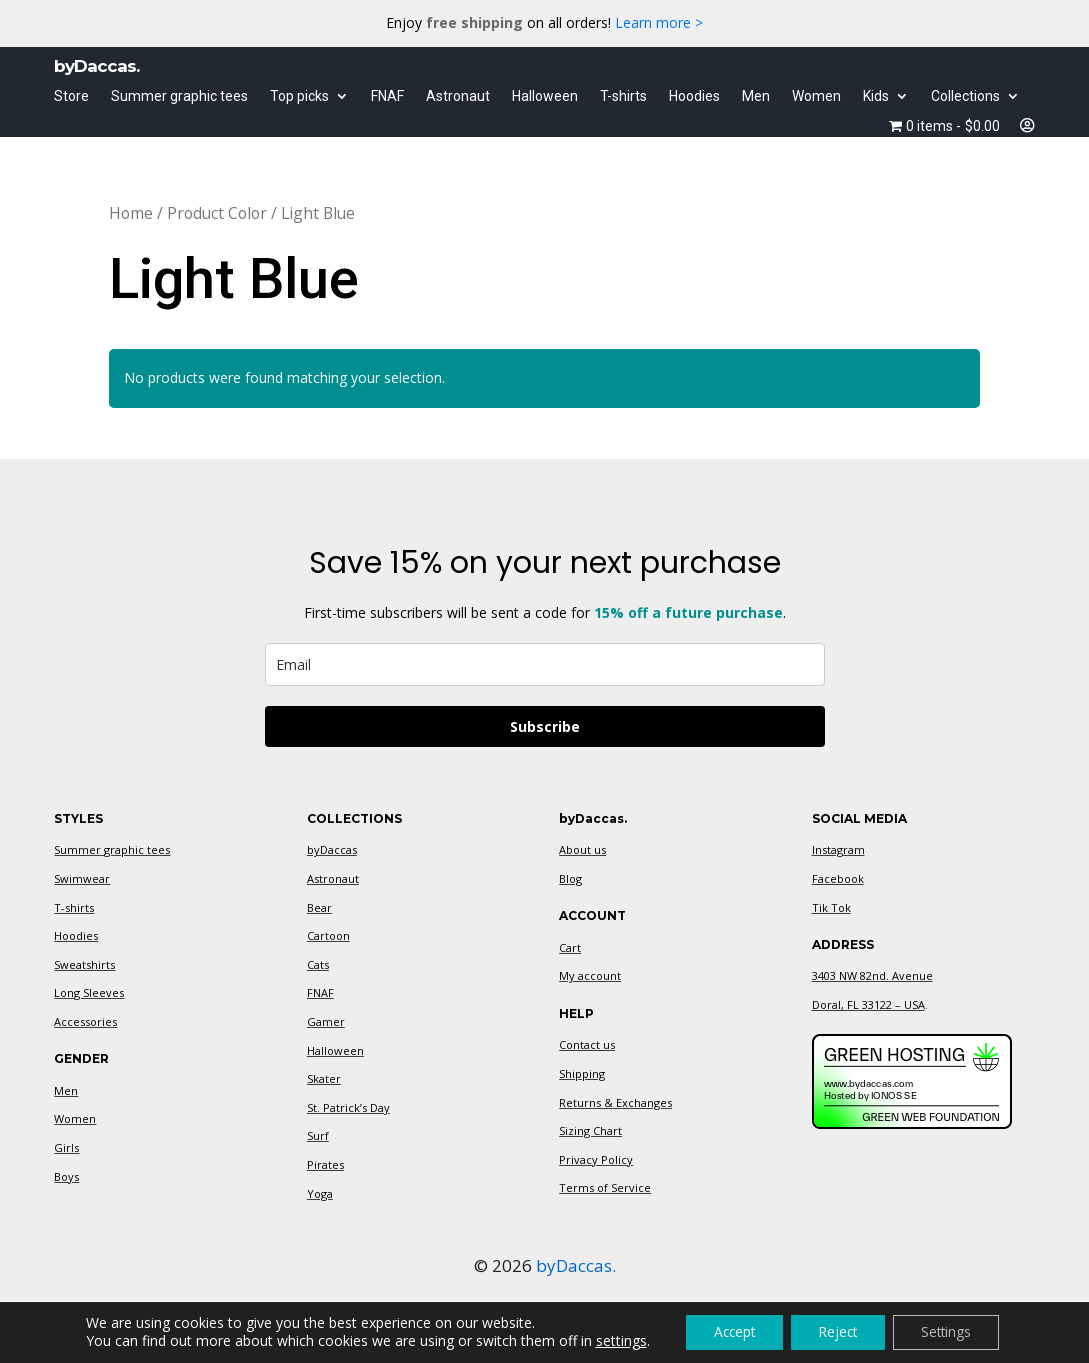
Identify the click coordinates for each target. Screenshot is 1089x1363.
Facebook (838, 878)
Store (71, 96)
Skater (324, 1078)
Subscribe (545, 726)
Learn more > (659, 22)
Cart (570, 947)
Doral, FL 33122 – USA (868, 1004)
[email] (545, 664)
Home (131, 213)
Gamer (326, 1021)
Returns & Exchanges (615, 1102)
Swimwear (82, 878)
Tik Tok (831, 907)
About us (582, 849)
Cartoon (328, 935)
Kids (876, 96)
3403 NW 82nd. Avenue (872, 975)
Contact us (587, 1044)
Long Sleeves (89, 992)
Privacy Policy (596, 1159)
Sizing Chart (590, 1130)
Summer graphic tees (179, 96)
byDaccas (332, 849)
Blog (570, 878)
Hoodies (694, 96)
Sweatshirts (84, 964)
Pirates (325, 1164)
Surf (318, 1135)
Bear (319, 907)
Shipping (582, 1073)
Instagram (838, 849)
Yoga (320, 1193)
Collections (965, 96)
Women (816, 96)
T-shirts (623, 96)
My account (590, 975)
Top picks (299, 96)
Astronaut (458, 96)
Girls (66, 1147)
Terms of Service (605, 1187)
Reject (838, 1331)
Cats (318, 964)
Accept (728, 1331)
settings (611, 1341)
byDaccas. (576, 1265)
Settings (953, 1331)
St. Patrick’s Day (348, 1107)
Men (756, 96)
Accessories (85, 1021)
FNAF (387, 96)
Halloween (545, 96)
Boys (66, 1176)
